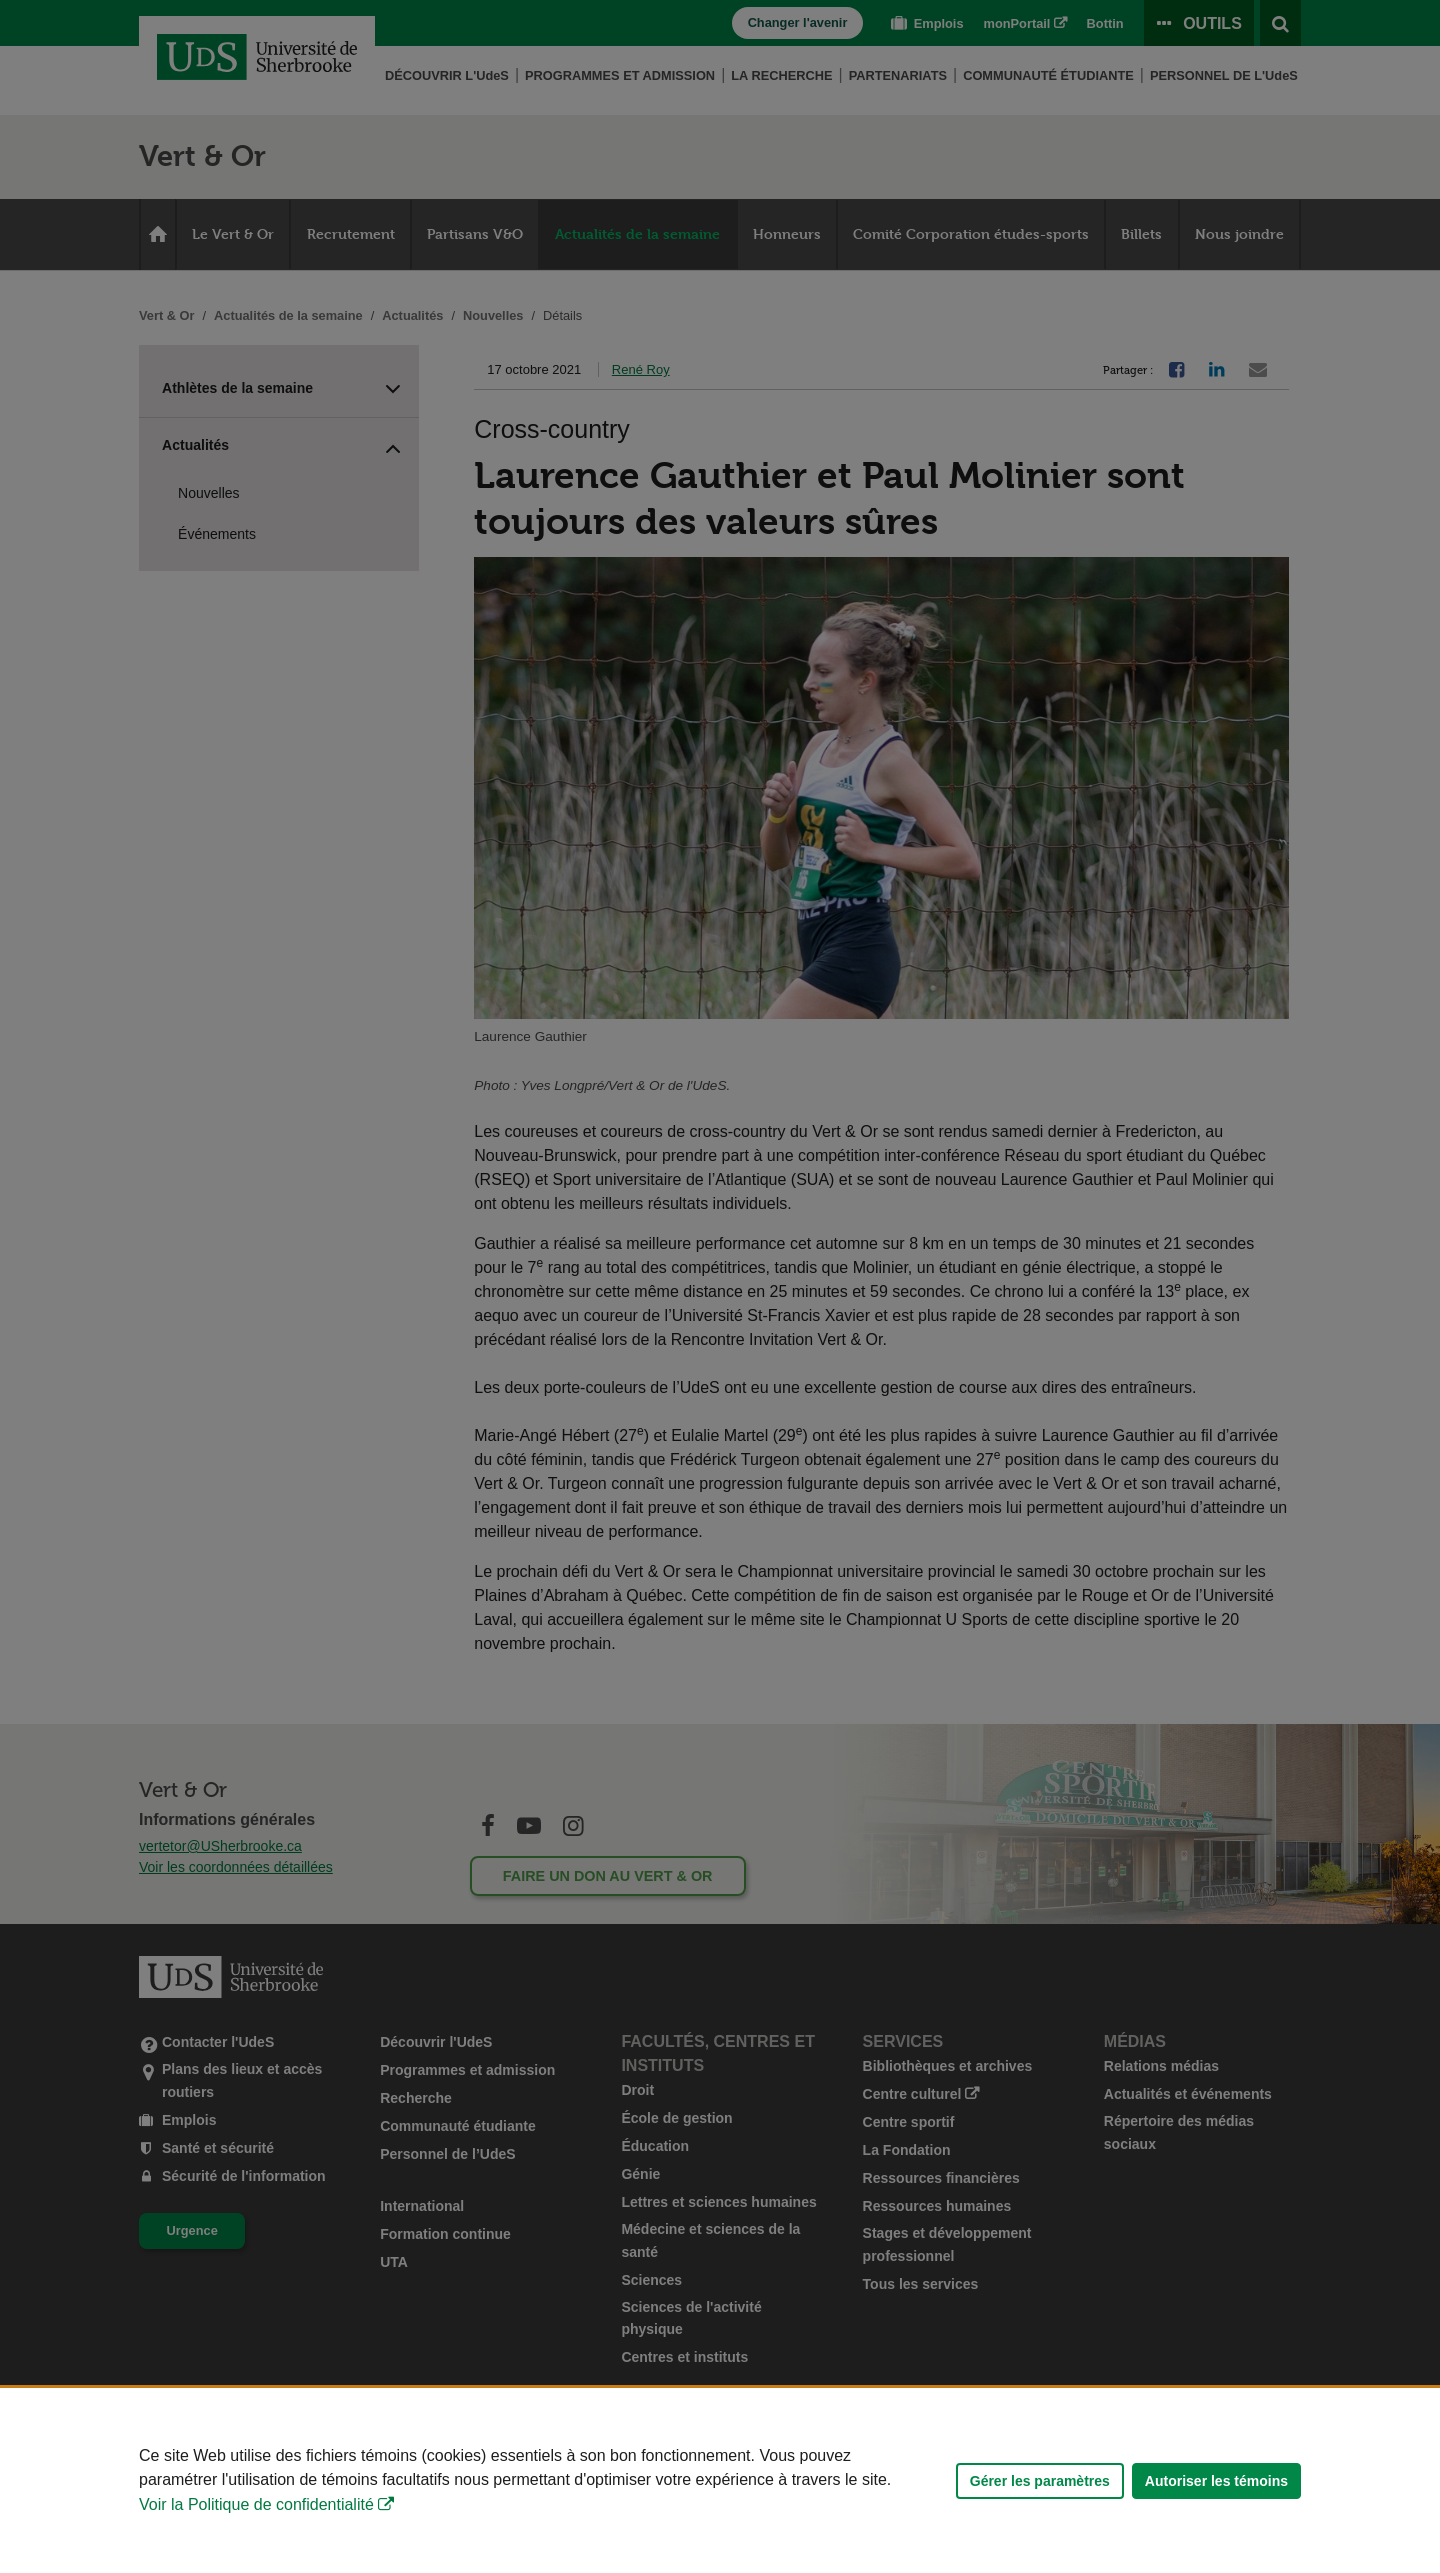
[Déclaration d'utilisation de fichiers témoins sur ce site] (720, 2480)
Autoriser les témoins (1216, 2481)
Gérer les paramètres (1040, 2481)
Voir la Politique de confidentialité (256, 2504)
